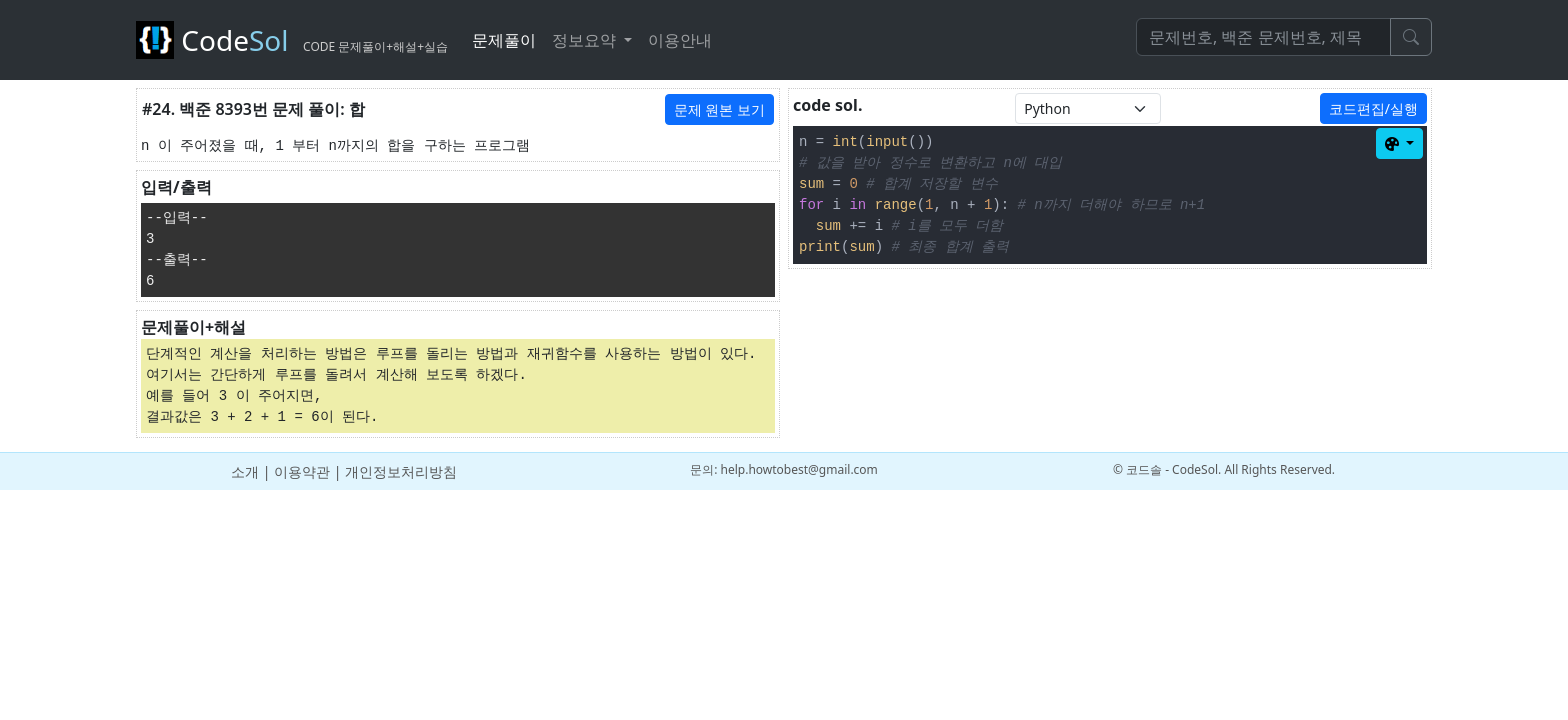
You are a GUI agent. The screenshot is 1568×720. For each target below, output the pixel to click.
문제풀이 (504, 40)
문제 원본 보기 (719, 109)
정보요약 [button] (586, 40)
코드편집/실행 (1373, 108)
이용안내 (680, 40)
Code (292, 40)
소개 (245, 471)
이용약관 (302, 471)
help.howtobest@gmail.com (799, 469)
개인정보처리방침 (401, 471)
